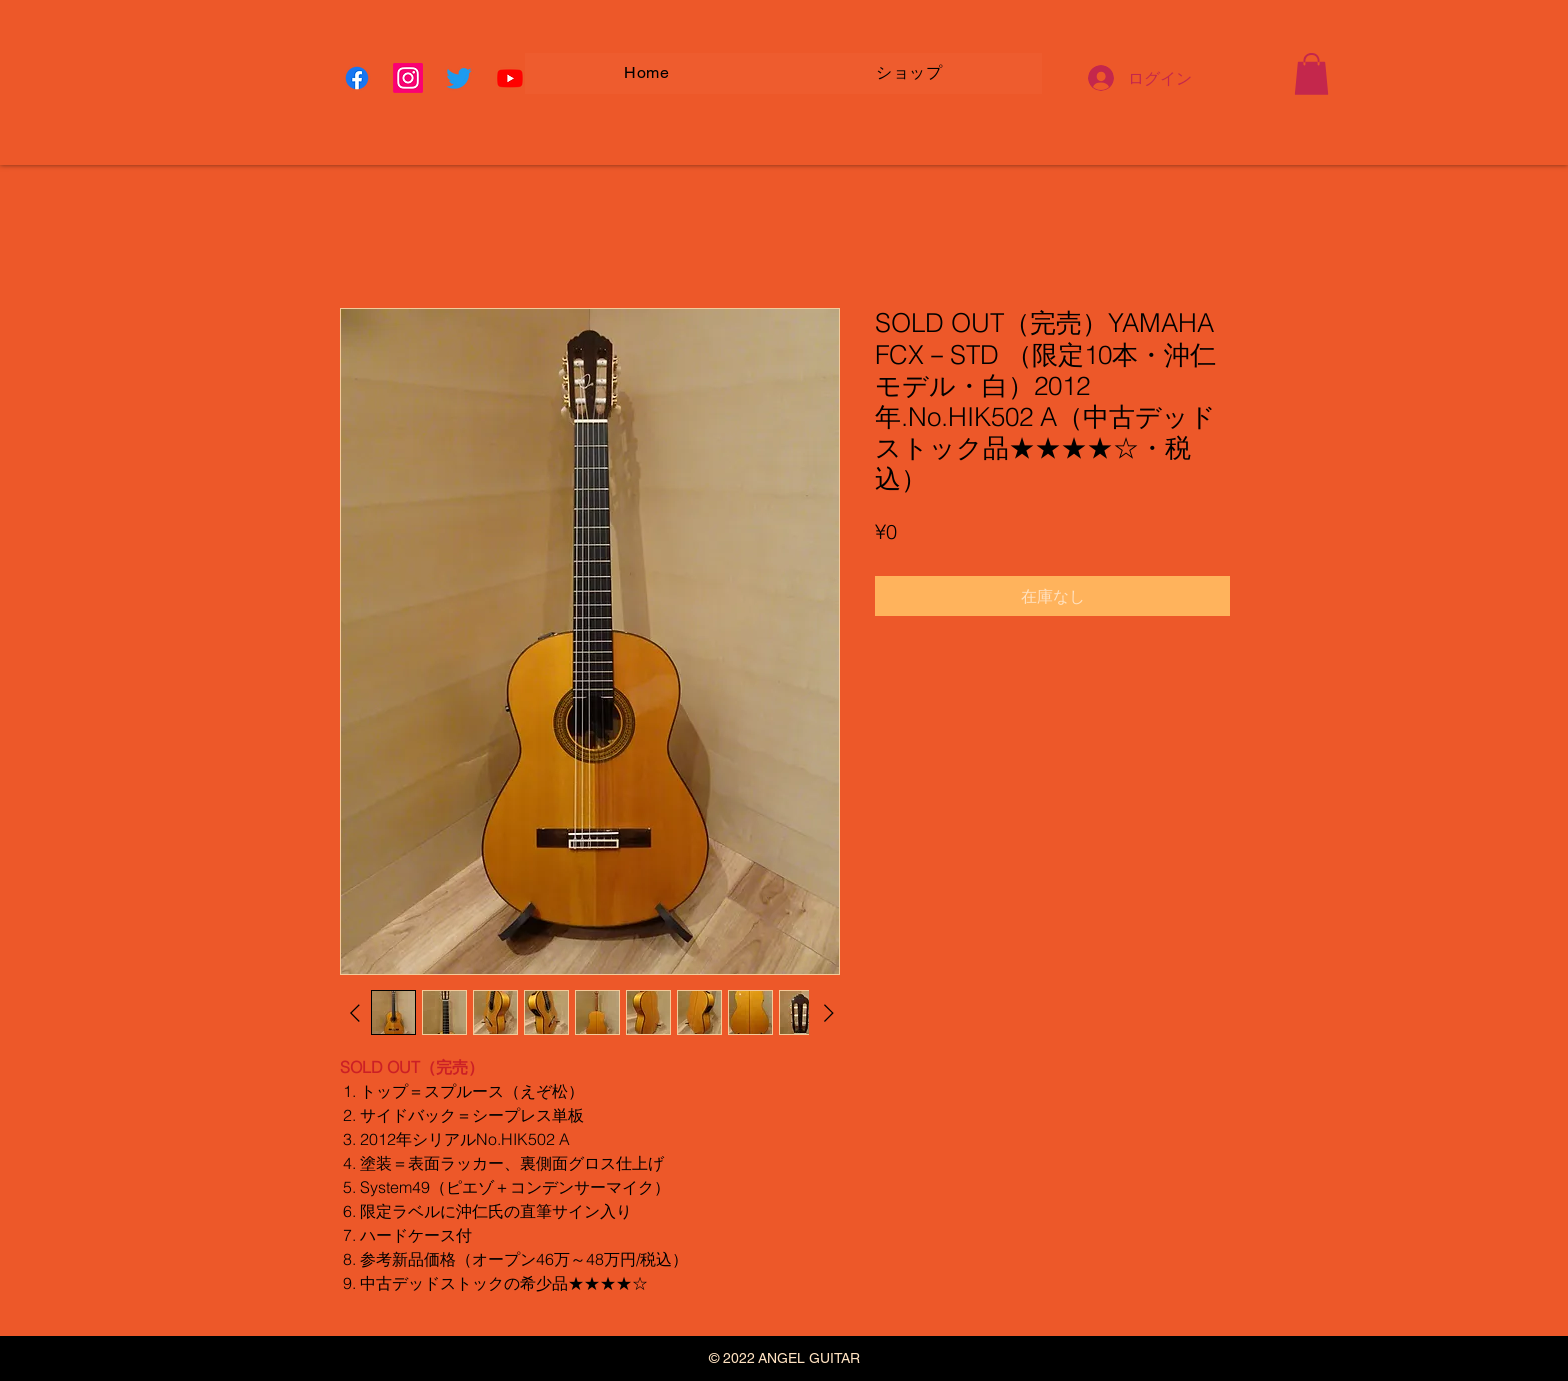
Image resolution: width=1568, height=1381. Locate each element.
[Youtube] (510, 78)
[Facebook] (357, 78)
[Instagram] (408, 78)
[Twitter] (459, 78)
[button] (1311, 74)
